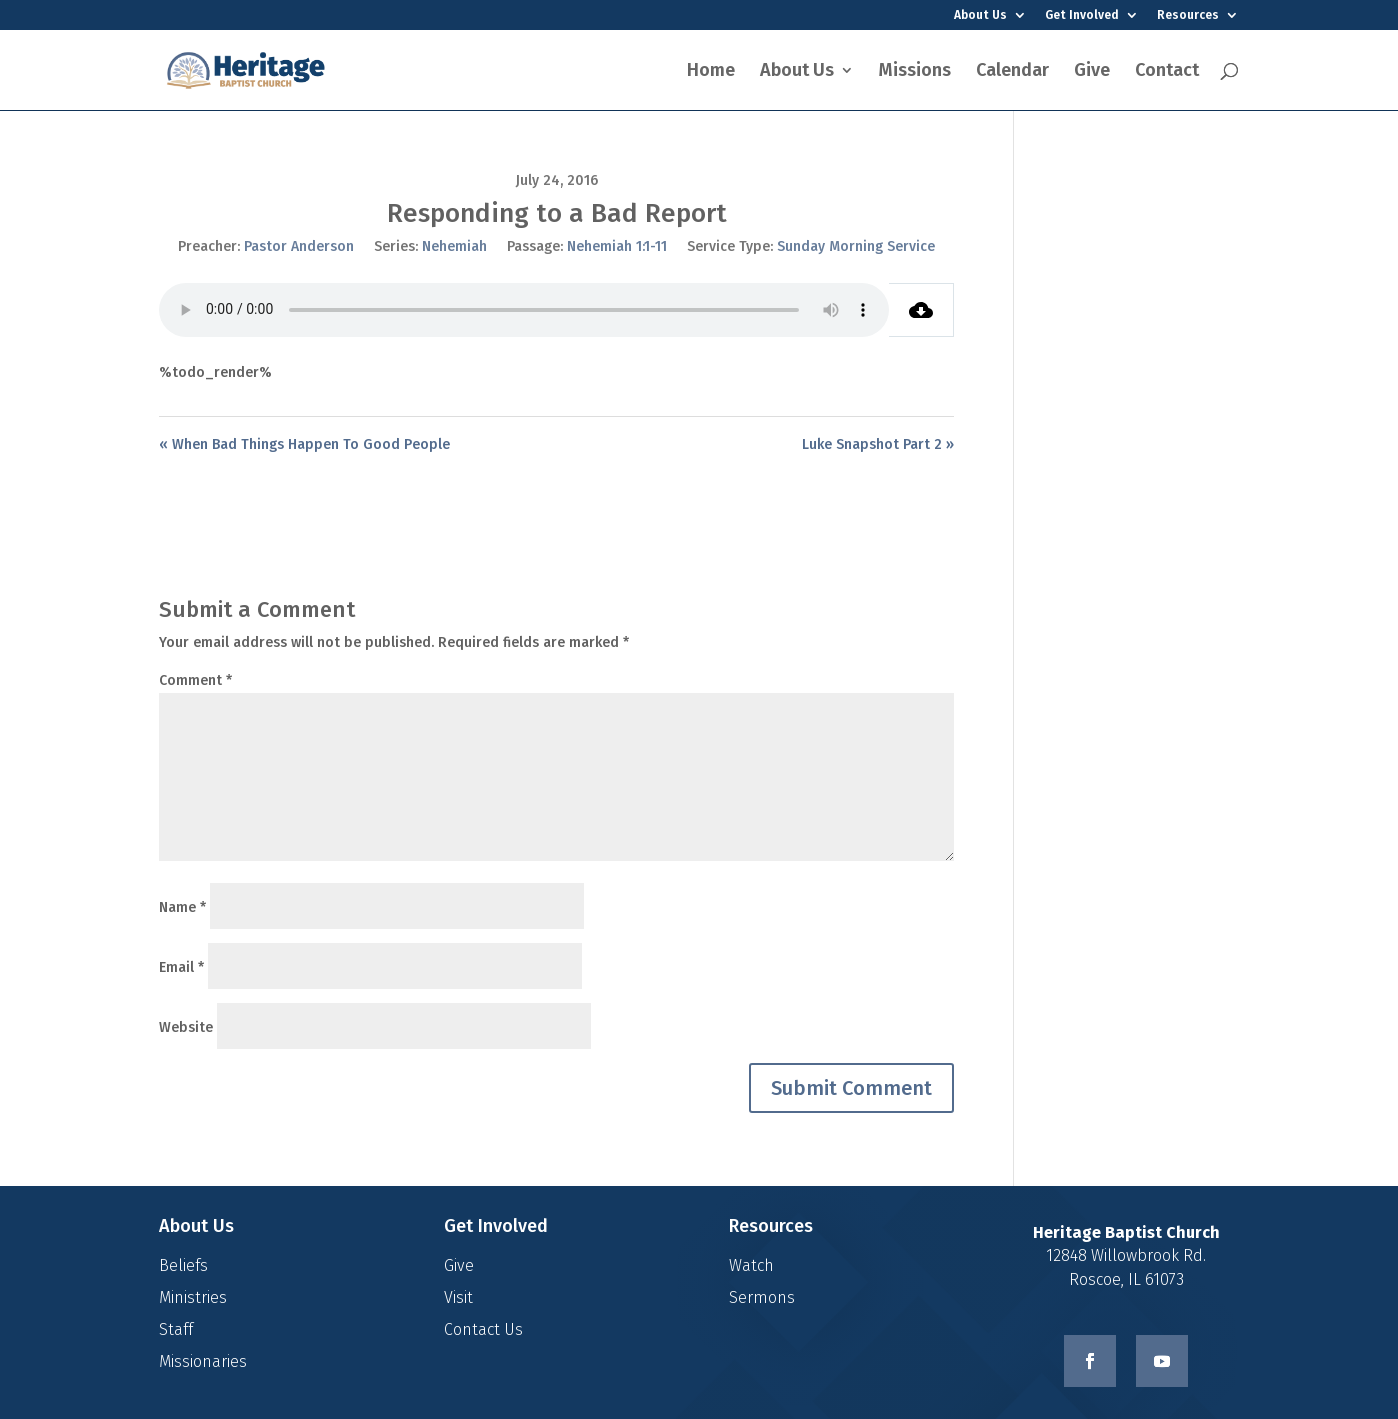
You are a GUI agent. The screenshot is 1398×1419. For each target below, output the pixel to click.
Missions (915, 72)
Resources (1188, 15)
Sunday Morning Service (856, 246)
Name (182, 907)
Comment (195, 680)
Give (1092, 72)
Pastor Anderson (299, 246)
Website (186, 1027)
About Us (980, 15)
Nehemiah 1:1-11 (617, 246)
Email (181, 967)
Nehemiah (454, 246)
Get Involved (1082, 15)
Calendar (1012, 72)
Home (711, 72)
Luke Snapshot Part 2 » (878, 444)
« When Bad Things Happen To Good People (304, 444)
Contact (1167, 72)
